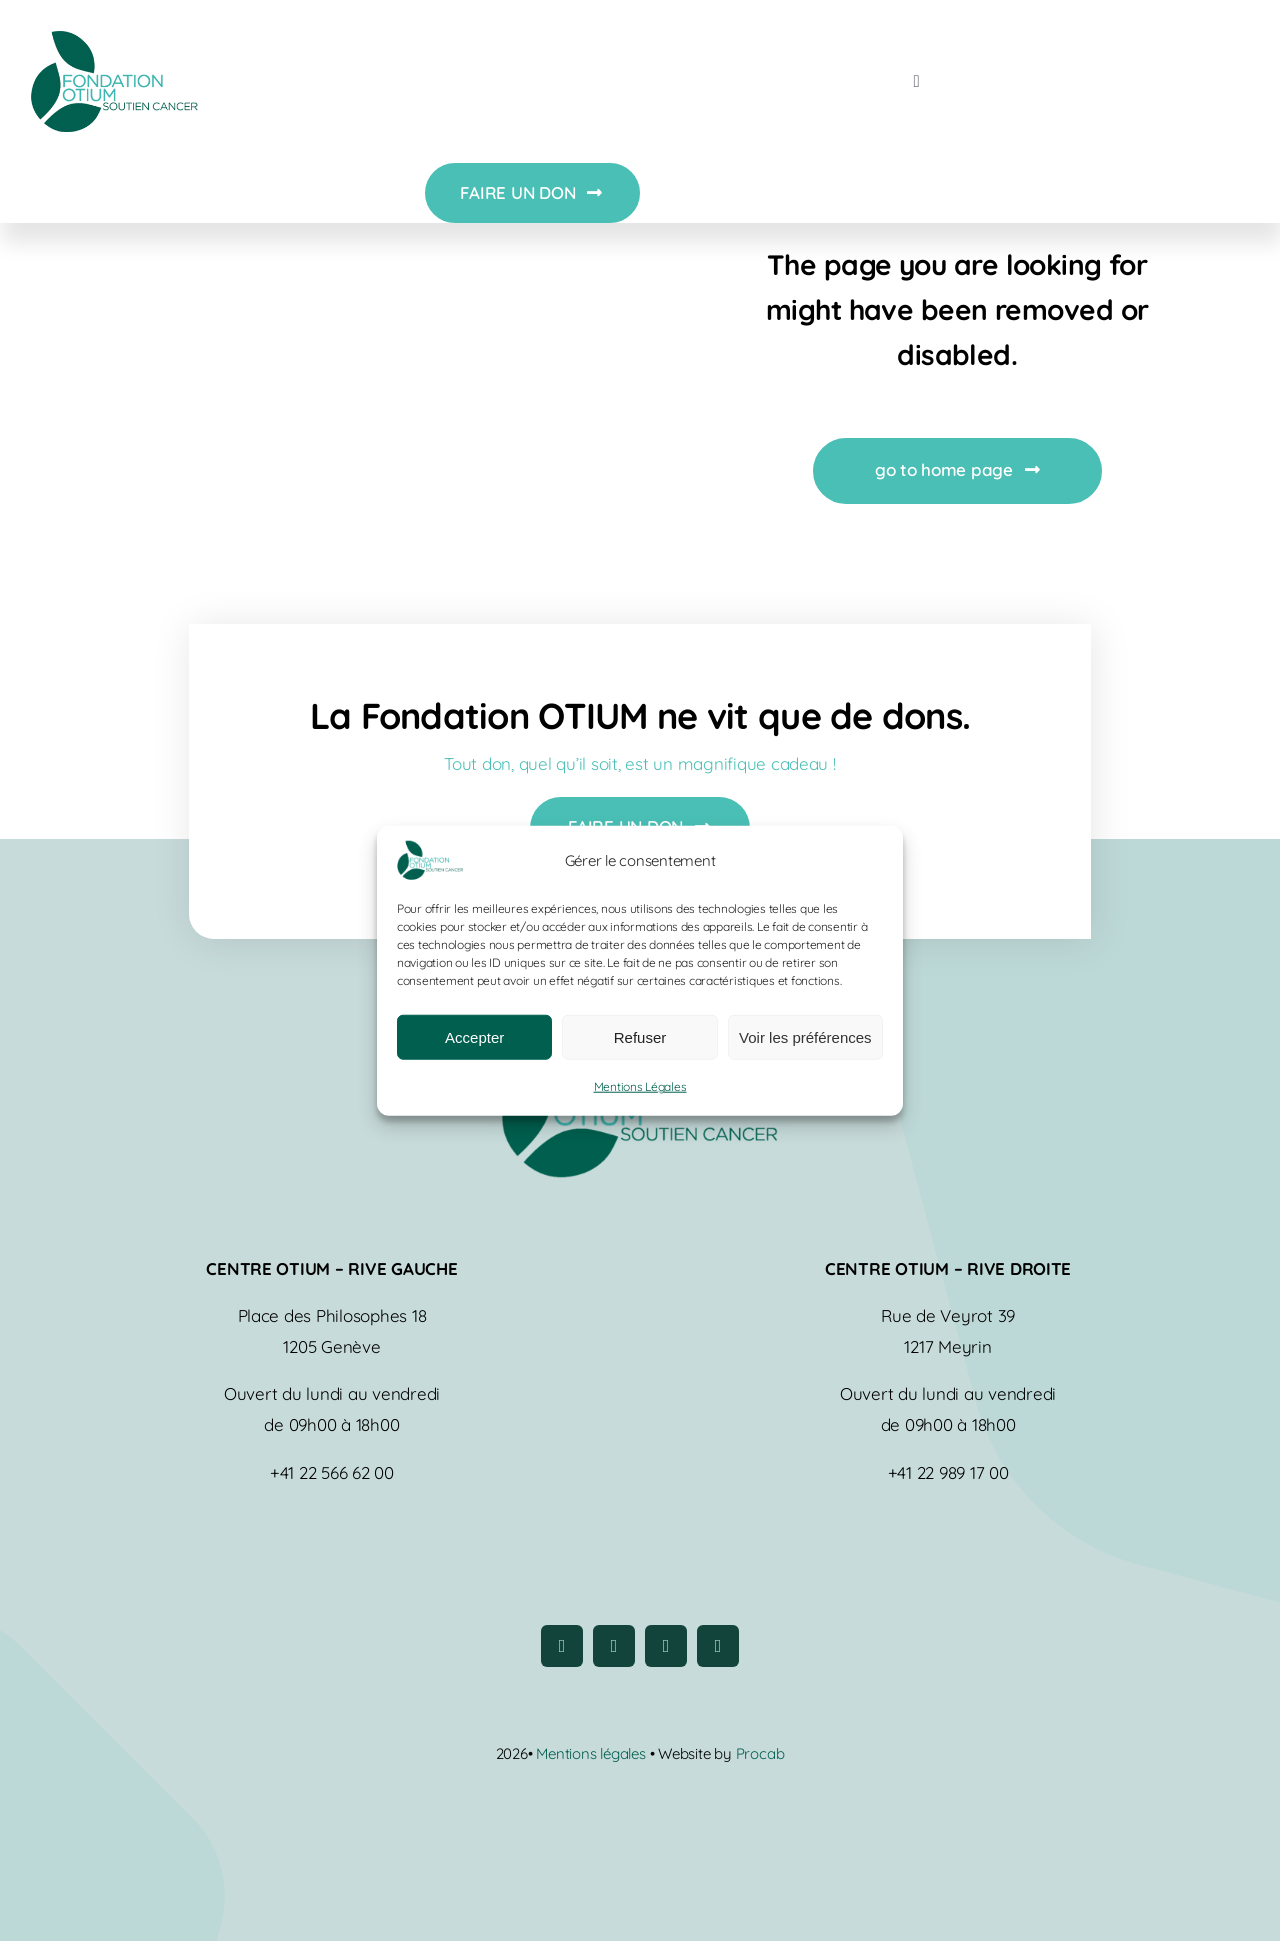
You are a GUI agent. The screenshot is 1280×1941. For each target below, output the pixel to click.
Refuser (640, 1037)
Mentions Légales (640, 1086)
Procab (760, 1753)
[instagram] (614, 1646)
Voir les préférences (805, 1037)
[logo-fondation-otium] (114, 39)
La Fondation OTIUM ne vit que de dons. (640, 715)
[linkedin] (718, 1646)
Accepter (474, 1037)
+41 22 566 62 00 (332, 1472)
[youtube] (666, 1646)
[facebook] (562, 1646)
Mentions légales (592, 1753)
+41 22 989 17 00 (948, 1472)
